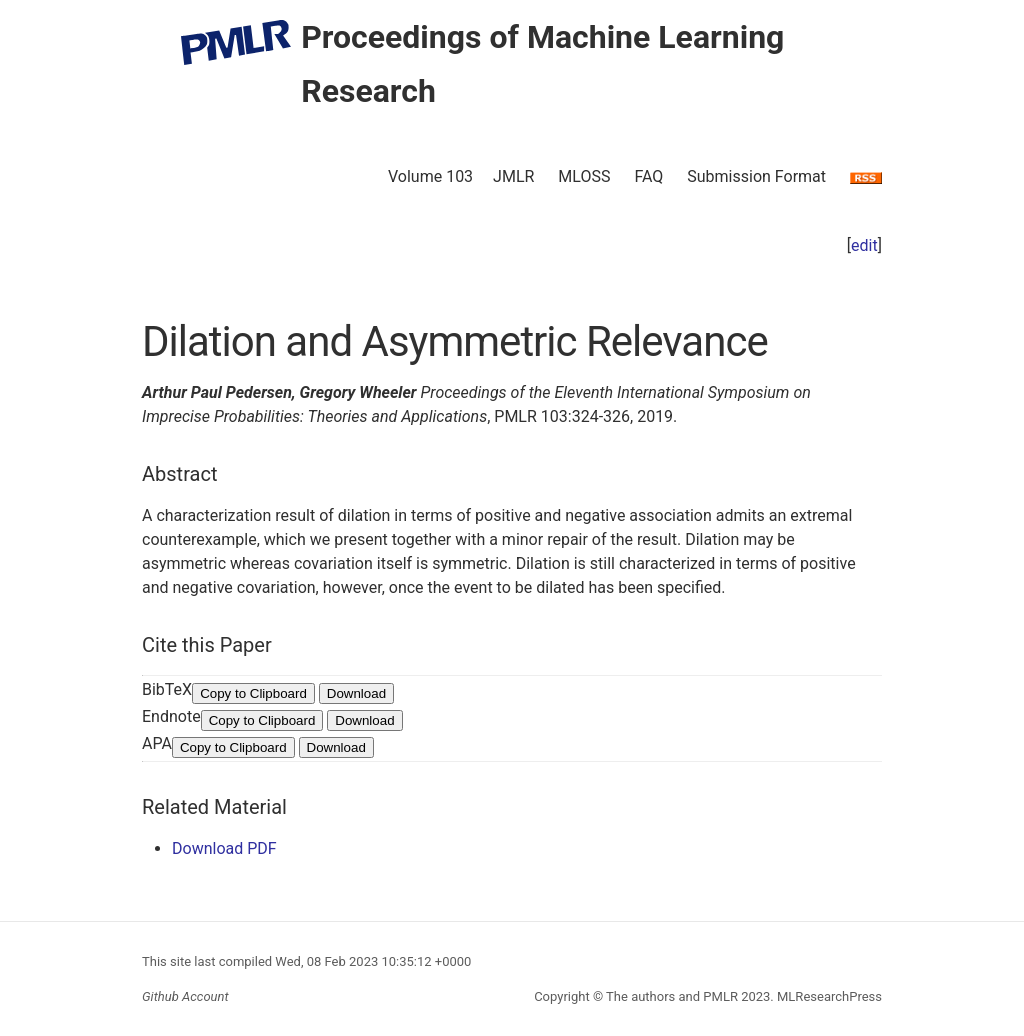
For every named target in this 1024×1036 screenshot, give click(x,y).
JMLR (513, 176)
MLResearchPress (828, 996)
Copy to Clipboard (253, 693)
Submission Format (756, 176)
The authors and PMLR (672, 996)
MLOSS (584, 176)
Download (356, 693)
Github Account (185, 996)
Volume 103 (430, 176)
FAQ (648, 176)
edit (864, 245)
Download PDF (224, 848)
